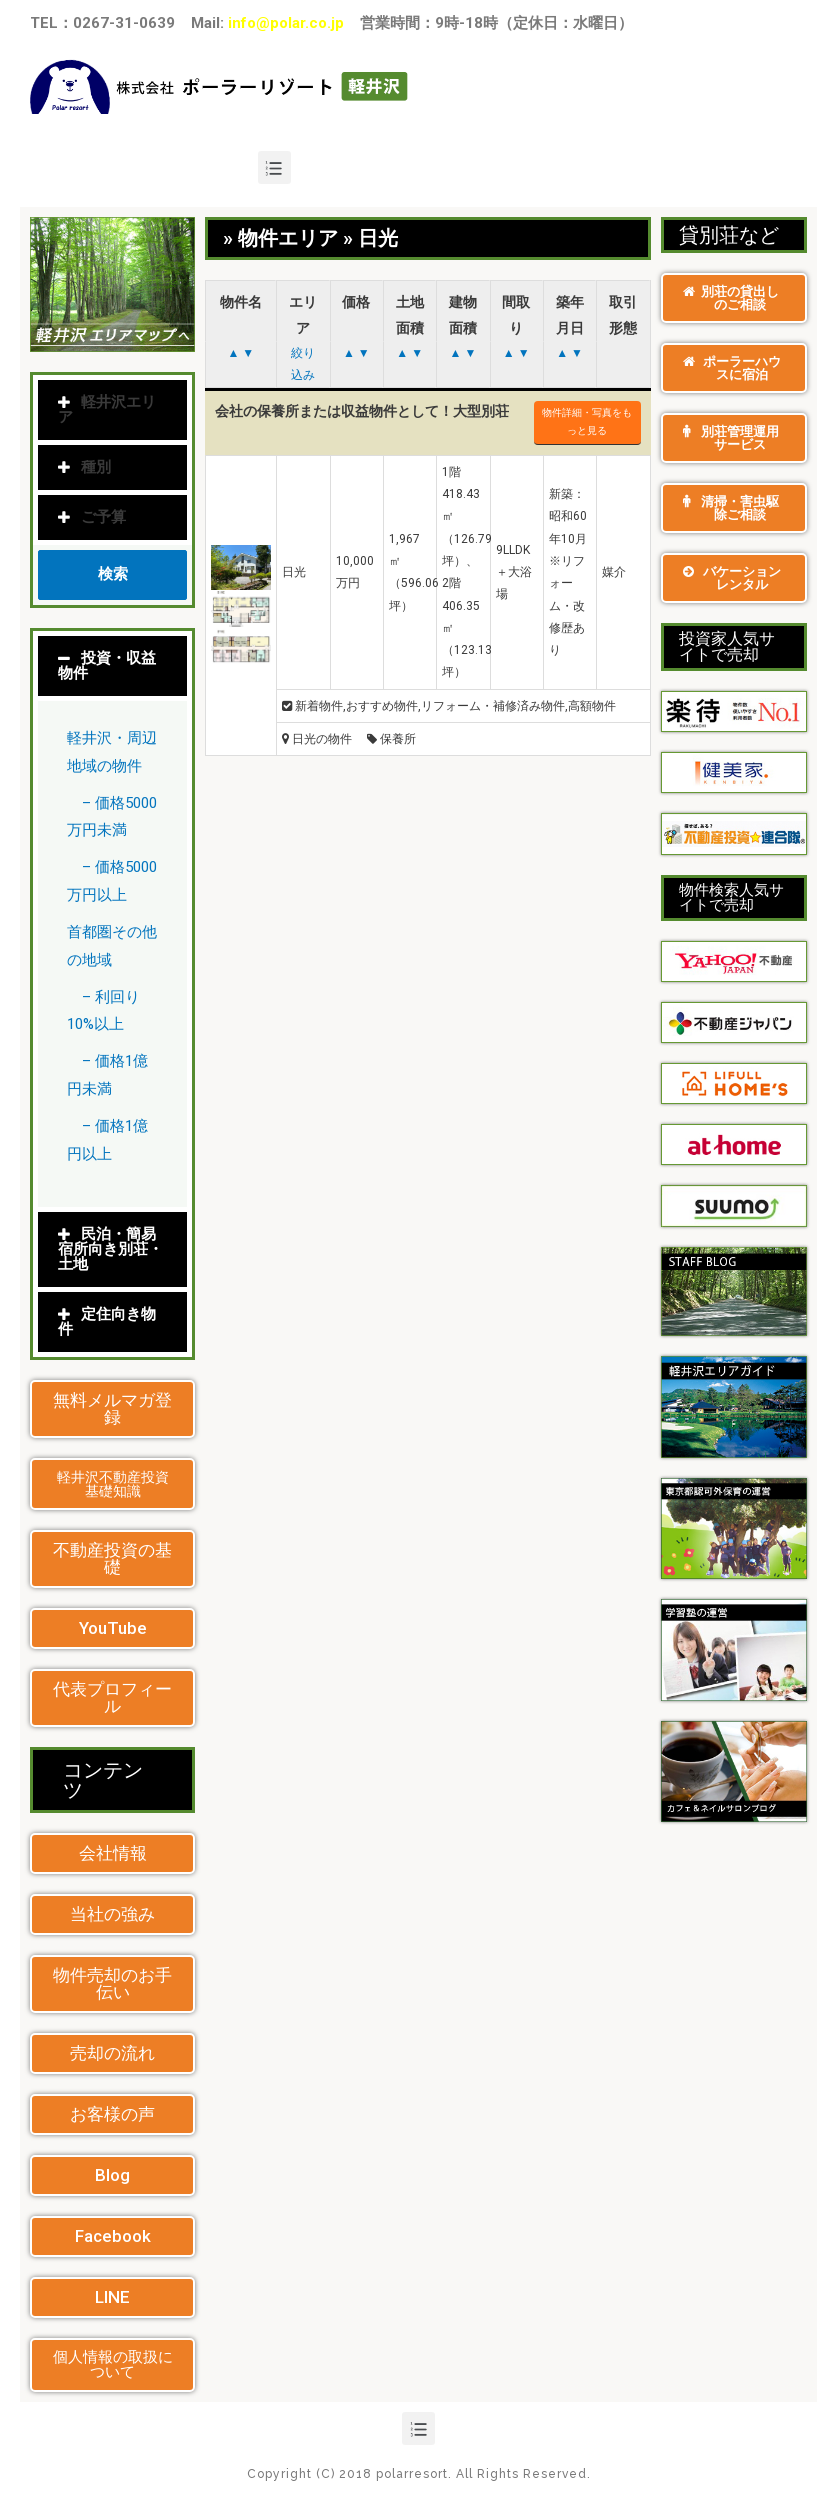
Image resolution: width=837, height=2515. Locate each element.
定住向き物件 (107, 1321)
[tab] (112, 666)
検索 (113, 574)
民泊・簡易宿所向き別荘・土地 (110, 1249)
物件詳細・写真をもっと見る (587, 422)
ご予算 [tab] (92, 517)
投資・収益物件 (107, 665)
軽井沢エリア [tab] (107, 409)
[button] (112, 1409)
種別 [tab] (84, 467)
